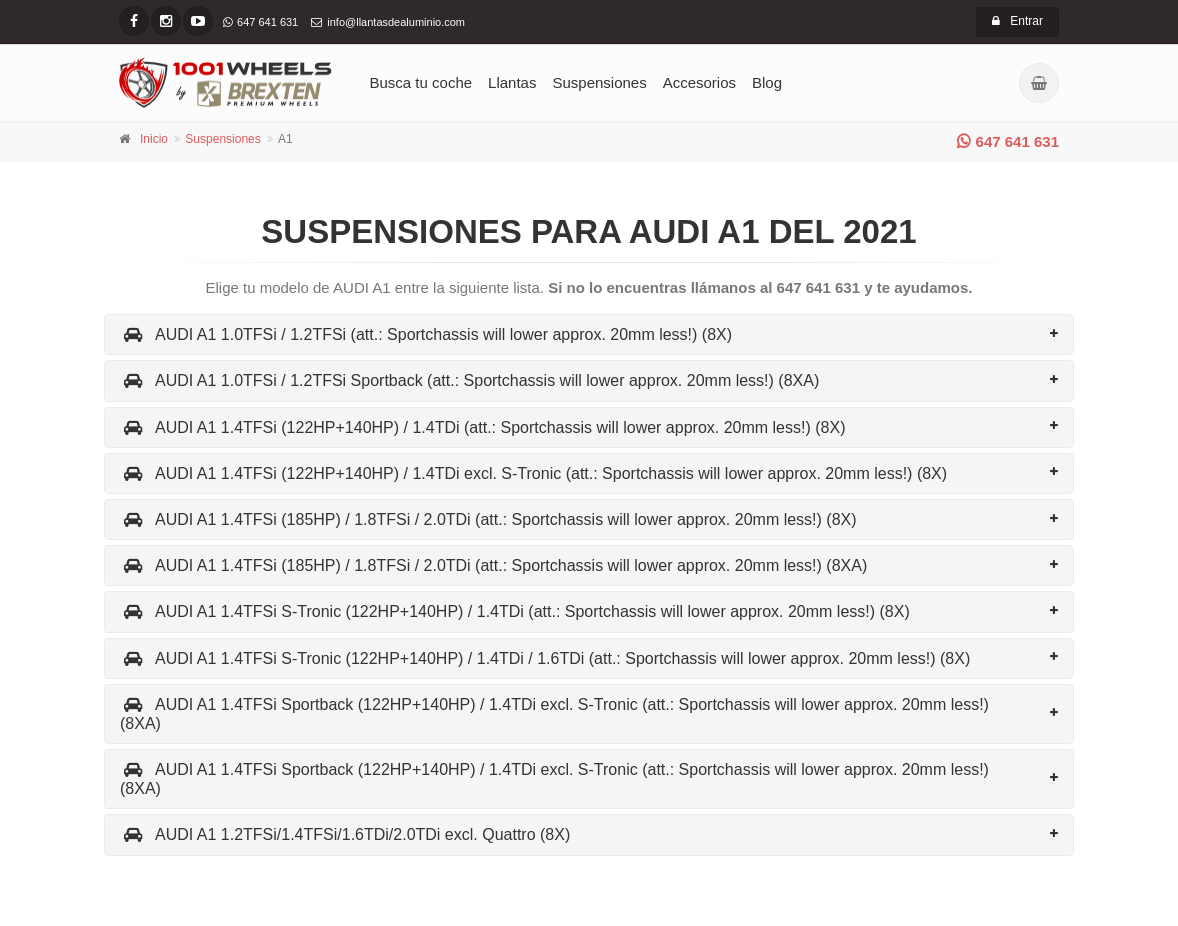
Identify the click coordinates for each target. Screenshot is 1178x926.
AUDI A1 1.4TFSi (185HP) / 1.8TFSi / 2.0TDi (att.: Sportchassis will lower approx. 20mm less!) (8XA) (493, 565)
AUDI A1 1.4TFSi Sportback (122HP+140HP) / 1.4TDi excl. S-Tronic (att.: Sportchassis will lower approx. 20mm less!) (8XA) (554, 714)
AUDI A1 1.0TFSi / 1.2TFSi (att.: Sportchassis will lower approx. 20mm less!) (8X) (426, 334)
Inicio (154, 139)
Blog (767, 82)
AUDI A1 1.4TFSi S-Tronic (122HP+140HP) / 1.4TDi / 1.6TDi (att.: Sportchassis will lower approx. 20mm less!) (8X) (545, 658)
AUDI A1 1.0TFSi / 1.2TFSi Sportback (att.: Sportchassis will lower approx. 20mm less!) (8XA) (469, 380)
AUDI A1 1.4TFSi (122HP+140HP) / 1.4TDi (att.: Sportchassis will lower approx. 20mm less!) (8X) (482, 427)
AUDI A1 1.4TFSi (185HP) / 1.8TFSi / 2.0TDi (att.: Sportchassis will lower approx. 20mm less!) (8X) (488, 519)
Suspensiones (599, 82)
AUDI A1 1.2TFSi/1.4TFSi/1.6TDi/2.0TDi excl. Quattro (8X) (345, 834)
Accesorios (699, 82)
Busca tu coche (421, 82)
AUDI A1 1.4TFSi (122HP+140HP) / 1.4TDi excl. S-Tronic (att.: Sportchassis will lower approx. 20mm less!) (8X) (533, 473)
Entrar (1017, 21)
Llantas (512, 82)
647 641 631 (1008, 141)
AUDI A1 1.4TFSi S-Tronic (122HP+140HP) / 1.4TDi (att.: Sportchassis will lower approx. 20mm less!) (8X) (515, 611)
